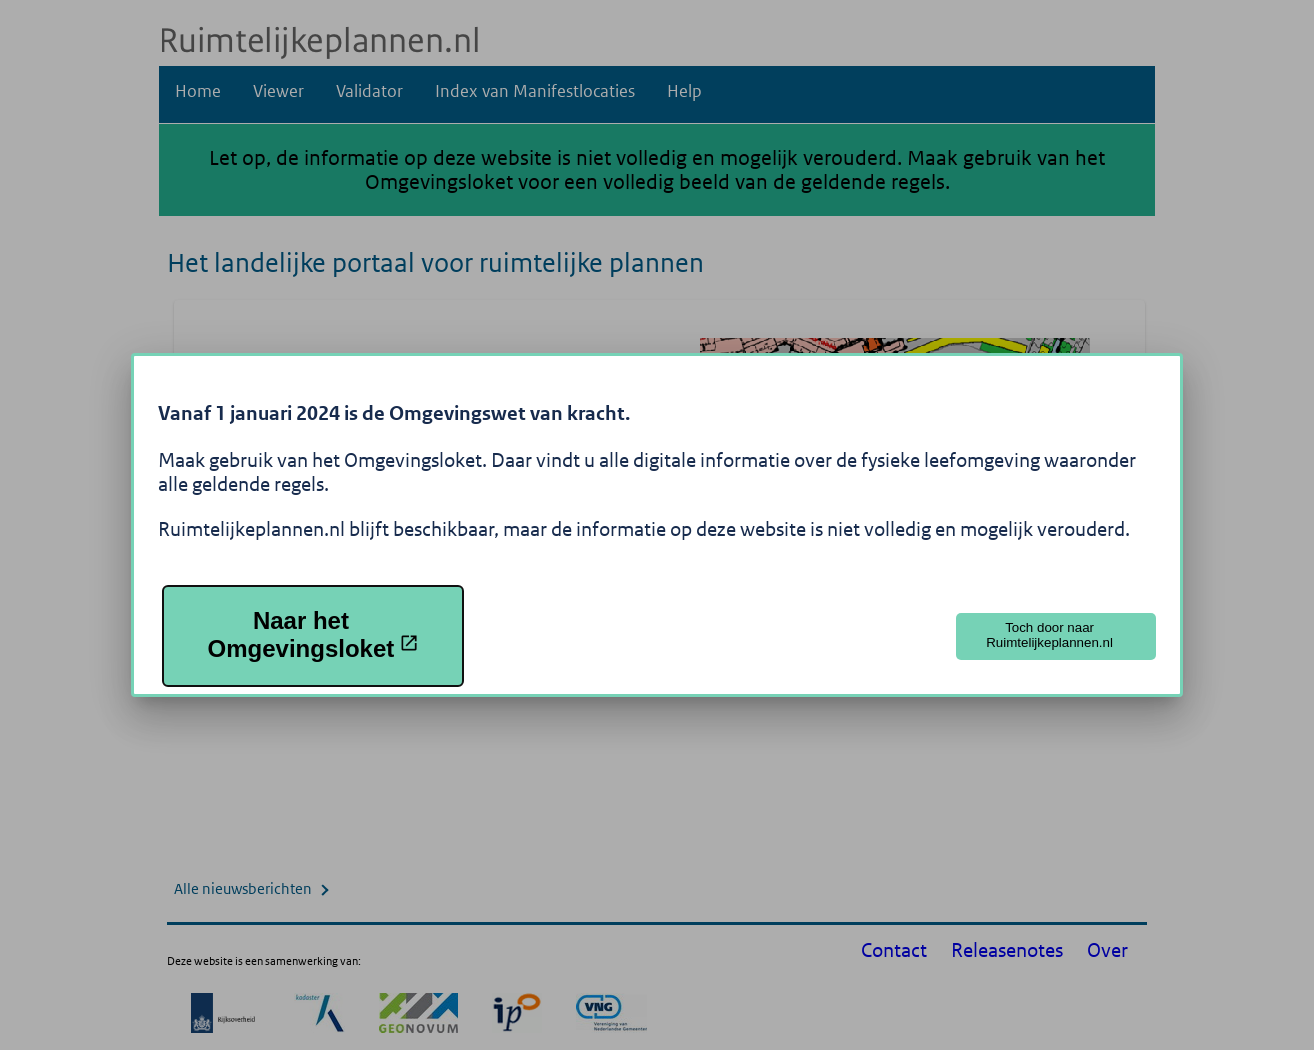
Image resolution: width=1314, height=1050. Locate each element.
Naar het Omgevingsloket (314, 634)
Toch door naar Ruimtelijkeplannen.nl (1049, 635)
